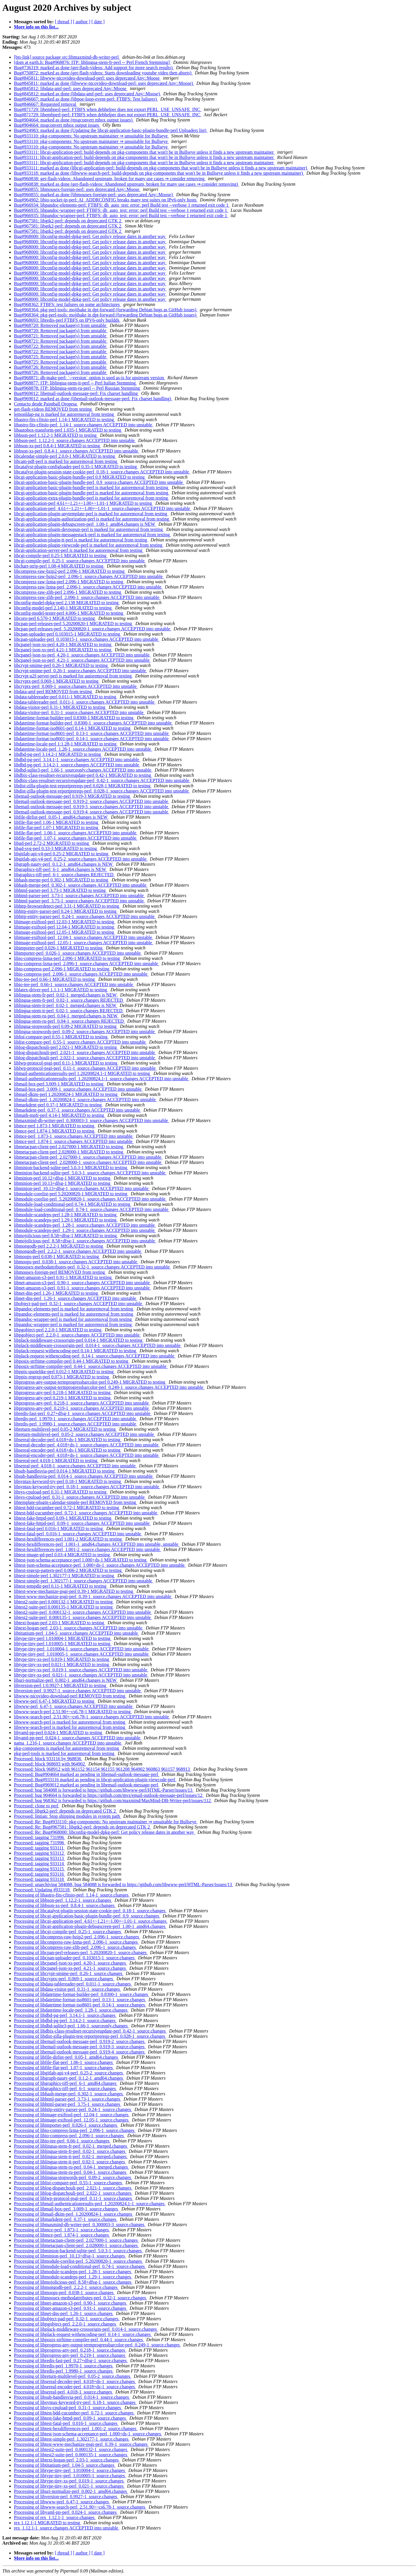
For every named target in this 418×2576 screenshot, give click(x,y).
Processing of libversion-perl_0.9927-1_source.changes (66, 2496)
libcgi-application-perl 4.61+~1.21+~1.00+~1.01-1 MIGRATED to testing (83, 503)
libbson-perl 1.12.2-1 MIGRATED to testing (56, 435)
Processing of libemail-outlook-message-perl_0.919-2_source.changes (80, 2041)
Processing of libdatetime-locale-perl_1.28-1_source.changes (71, 2010)
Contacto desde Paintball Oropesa (46, 403)
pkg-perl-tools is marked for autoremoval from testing (65, 1753)
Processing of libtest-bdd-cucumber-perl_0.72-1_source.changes (74, 2412)
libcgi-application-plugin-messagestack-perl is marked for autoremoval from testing (92, 534)
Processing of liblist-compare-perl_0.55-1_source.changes (68, 2182)
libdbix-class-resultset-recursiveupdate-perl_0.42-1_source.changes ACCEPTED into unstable (102, 780)
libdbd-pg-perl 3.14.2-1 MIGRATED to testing (58, 754)
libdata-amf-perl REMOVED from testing (53, 691)
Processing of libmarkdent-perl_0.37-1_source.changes (66, 2219)
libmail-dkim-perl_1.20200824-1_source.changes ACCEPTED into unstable (85, 1099)
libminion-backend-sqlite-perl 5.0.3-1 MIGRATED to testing (71, 1167)
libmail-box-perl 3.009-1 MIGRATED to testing (59, 1083)
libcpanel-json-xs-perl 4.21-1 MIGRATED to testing (63, 649)
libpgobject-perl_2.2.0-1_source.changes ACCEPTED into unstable (77, 1334)
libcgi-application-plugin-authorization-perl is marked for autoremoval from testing (92, 518)
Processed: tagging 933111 (39, 1847)
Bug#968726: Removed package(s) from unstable (60, 367)
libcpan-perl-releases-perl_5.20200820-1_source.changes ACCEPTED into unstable (92, 628)
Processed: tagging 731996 (39, 1837)
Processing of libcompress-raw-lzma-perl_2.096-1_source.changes (76, 1942)
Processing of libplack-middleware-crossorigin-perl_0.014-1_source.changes (86, 2329)
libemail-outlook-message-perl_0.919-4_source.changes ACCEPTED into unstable (91, 811)
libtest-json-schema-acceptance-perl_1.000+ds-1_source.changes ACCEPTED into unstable (100, 1565)
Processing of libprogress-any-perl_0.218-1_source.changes (70, 2350)
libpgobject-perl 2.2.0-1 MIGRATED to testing (58, 1329)
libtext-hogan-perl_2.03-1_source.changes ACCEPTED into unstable (78, 1627)
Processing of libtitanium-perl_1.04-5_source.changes (65, 2465)
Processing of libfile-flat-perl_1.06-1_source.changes (64, 2062)
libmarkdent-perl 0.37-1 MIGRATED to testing (58, 1104)
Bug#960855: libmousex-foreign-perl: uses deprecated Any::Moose (77, 189)
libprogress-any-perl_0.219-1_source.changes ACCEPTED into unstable (82, 1408)
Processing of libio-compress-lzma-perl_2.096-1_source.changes (75, 2130)
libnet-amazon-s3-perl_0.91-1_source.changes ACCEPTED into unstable (82, 1287)
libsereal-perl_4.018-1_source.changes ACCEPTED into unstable (75, 1465)
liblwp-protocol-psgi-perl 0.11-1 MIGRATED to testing (66, 1062)
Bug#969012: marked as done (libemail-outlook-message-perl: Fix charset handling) (93, 398)
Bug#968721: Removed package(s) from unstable (60, 335)
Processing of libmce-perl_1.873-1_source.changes (62, 2229)
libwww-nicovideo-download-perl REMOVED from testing (70, 1695)
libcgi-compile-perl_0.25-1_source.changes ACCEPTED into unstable (80, 560)
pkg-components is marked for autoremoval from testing (67, 1748)
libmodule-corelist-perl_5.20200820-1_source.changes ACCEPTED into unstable (90, 1198)
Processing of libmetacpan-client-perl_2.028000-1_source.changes (76, 2245)
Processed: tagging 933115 (39, 1868)
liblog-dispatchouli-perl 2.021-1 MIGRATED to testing (66, 1047)
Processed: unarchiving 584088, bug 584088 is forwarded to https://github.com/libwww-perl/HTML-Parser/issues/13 (123, 1884)
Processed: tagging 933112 (39, 1853)
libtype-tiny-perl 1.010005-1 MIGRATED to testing (62, 1643)
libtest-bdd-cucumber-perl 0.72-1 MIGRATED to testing (67, 1507)
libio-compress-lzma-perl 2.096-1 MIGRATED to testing (67, 958)
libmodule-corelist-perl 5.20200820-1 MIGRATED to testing (71, 1193)
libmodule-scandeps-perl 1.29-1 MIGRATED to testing (66, 1219)
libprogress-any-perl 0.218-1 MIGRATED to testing (63, 1392)
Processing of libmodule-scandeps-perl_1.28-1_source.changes (73, 2271)
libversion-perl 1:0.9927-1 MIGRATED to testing (60, 1685)
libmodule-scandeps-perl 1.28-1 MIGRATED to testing (66, 1214)
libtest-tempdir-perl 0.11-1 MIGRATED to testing (61, 1586)
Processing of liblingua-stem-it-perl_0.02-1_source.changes (70, 2161)
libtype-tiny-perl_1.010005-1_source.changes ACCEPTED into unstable (81, 1654)
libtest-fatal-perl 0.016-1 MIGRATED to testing (59, 1528)
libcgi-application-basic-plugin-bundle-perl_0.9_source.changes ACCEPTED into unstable (99, 482)
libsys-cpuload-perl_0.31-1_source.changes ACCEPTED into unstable (80, 1497)
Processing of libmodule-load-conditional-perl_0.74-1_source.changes (80, 2266)
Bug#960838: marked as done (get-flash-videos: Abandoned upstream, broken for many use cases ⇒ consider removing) (126, 184)
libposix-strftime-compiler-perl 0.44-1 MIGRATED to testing (71, 1361)
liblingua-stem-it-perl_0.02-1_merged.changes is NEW (65, 1005)
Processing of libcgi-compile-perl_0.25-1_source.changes (68, 1931)
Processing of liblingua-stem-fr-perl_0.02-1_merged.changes (71, 2146)
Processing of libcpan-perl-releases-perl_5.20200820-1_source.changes (81, 1952)
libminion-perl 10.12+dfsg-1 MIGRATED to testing (62, 1178)
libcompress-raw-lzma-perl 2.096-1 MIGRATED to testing (69, 581)
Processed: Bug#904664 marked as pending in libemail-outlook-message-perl (86, 1774)
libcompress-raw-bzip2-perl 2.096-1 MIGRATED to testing (70, 571)
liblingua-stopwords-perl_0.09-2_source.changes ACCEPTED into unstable (85, 1031)
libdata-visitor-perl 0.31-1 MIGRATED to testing (60, 707)
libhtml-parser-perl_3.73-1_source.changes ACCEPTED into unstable (79, 895)
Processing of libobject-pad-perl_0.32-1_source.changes (67, 2318)
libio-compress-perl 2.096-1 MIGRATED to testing (62, 968)
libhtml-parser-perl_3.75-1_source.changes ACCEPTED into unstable (79, 900)
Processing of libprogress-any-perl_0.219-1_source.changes (70, 2355)
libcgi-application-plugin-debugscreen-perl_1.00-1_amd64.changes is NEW (85, 524)
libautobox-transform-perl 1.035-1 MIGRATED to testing (68, 429)
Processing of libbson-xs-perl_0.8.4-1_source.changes (65, 1905)
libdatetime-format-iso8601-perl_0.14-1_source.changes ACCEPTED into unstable (92, 738)
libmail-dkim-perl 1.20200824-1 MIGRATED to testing (66, 1094)
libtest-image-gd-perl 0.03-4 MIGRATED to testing (62, 1554)
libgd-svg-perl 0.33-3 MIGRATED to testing (56, 848)
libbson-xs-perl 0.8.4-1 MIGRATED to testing (57, 445)
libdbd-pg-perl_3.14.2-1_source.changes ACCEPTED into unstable (77, 764)
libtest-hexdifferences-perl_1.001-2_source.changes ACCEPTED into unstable (87, 1549)
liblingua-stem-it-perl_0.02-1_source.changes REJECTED (69, 1010)
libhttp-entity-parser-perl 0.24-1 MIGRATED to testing (66, 911)
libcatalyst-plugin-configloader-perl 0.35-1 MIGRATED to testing (76, 466)
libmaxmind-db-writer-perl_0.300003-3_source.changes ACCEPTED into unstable (91, 1120)
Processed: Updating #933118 (42, 1889)
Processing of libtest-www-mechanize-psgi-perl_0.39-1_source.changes (81, 2444)
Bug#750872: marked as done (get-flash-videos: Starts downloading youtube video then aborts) (103, 72)
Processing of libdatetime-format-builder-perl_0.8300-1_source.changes (81, 1994)
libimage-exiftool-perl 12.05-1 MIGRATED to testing (64, 932)
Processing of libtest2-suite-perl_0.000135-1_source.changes (71, 2454)
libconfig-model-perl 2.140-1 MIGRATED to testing (63, 607)
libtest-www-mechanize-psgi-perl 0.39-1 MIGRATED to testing (74, 1591)
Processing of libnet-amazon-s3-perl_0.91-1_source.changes (70, 2308)
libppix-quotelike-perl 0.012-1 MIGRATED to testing (64, 1371)
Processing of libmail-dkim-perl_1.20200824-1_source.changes (73, 2214)
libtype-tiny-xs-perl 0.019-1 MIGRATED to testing (62, 1659)
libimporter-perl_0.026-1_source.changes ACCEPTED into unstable (78, 953)
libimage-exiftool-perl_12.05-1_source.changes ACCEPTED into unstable (83, 942)
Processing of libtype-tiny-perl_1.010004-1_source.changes (70, 2470)
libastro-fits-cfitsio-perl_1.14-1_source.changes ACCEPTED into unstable (83, 424)
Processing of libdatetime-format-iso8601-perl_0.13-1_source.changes (80, 1999)
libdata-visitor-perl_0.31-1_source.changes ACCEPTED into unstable (79, 712)
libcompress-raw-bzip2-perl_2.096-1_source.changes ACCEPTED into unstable (89, 576)
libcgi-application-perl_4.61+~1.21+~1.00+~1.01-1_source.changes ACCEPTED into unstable (102, 508)
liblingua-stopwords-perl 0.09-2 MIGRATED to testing (66, 1026)
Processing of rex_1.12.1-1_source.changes (55, 2517)
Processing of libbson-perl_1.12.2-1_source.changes (63, 1900)
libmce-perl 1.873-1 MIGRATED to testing (55, 1125)
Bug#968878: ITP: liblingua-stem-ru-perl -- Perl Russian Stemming (77, 388)
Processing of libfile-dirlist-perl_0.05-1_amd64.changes (66, 2057)
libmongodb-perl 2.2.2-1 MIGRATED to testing (59, 1246)
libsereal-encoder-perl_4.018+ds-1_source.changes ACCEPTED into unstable (87, 1455)
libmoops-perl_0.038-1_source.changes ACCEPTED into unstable (76, 1261)
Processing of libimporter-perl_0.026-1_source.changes (66, 2125)
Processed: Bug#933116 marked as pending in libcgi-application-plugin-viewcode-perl (95, 1779)
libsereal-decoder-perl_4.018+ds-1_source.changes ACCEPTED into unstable (87, 1444)
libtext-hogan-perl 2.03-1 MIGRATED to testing (59, 1622)
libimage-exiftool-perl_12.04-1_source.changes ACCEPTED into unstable (83, 937)
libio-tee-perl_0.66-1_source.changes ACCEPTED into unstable (74, 984)
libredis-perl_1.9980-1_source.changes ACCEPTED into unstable (75, 1423)
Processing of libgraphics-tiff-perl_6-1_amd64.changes (66, 2083)
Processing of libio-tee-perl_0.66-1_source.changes (62, 2140)
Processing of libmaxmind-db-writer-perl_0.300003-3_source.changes (79, 2224)
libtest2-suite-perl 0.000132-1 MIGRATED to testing (64, 1601)
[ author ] (82, 21)
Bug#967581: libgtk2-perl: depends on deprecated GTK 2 (68, 220)
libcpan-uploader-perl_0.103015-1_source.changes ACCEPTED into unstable (86, 639)
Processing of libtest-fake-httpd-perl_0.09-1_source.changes (70, 2418)
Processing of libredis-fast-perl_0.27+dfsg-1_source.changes (71, 2360)
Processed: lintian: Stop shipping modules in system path (67, 1816)
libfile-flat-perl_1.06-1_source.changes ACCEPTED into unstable (76, 832)
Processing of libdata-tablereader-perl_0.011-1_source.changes (73, 1983)
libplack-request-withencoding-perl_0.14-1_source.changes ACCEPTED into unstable (94, 1355)
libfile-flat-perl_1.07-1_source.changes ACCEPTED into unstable (76, 838)
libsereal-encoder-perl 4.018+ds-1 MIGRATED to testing (67, 1450)
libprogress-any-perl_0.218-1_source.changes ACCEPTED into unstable (82, 1402)
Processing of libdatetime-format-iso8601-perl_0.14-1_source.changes (80, 2004)
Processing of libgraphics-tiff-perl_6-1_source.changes (65, 2088)
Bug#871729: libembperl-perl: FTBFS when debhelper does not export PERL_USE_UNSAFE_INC (107, 109)
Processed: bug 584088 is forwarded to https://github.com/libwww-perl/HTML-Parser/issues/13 (104, 1790)
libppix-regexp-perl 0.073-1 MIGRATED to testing (62, 1376)
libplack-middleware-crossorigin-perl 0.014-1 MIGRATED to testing (78, 1340)
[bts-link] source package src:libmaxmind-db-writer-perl (67, 57)
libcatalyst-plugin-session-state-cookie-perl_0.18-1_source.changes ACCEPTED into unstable (102, 471)
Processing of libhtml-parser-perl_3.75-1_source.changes (67, 2104)
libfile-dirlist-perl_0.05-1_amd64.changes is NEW (61, 817)
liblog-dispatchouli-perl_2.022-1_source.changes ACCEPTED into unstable (85, 1057)
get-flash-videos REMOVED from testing (53, 409)
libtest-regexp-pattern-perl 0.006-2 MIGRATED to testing (68, 1570)
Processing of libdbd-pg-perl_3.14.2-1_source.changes (65, 2020)
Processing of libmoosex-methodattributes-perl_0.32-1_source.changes (80, 2297)
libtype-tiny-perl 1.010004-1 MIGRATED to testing (62, 1638)
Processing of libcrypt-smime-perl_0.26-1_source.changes (68, 1973)
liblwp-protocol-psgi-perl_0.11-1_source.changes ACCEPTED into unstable (85, 1068)
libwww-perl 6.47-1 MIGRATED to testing (55, 1701)
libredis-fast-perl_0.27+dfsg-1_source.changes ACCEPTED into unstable (83, 1413)
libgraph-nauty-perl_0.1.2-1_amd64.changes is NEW (64, 864)
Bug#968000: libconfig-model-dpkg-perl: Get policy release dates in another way (90, 236)
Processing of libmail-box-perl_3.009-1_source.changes (66, 2208)
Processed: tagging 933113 (39, 1858)
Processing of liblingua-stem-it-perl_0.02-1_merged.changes (71, 2156)
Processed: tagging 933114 (39, 1863)
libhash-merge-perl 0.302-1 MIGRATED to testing (61, 879)
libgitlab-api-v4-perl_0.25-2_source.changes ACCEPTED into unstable (80, 858)
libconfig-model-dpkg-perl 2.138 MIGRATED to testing (67, 602)
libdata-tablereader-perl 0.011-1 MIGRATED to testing (65, 696)
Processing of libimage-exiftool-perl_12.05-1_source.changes (72, 2119)
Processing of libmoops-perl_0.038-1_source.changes (64, 2292)
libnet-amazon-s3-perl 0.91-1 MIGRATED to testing (63, 1277)
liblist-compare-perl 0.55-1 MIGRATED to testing (61, 1036)
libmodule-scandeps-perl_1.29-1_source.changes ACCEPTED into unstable (85, 1230)
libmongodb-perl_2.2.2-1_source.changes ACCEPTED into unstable (78, 1251)
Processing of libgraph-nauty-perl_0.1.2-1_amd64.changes (69, 2078)
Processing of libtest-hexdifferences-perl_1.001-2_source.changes (76, 2428)
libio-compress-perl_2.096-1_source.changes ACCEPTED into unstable (81, 974)
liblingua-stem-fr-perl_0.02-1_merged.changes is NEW (66, 994)
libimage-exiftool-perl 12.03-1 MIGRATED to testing (64, 921)
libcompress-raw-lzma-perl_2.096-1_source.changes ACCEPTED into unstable (88, 586)
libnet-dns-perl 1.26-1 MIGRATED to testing (56, 1293)
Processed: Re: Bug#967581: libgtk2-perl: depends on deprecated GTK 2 (82, 1826)
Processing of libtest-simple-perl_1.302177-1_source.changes (72, 2439)
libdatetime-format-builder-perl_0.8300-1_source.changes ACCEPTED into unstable (93, 722)
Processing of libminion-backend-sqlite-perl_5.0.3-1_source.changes (78, 2250)
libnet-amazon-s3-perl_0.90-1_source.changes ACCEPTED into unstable (82, 1282)
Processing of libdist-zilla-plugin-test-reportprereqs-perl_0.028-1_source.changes (90, 2036)
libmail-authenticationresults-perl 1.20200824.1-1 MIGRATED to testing (82, 1073)
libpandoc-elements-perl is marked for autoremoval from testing (74, 1308)
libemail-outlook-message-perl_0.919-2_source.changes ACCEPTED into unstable (91, 801)
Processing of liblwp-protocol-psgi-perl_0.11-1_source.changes (73, 2198)
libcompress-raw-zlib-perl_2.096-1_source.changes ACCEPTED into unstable (87, 597)
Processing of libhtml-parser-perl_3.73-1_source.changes (67, 2098)
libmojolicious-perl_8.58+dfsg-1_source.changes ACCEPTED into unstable (85, 1240)
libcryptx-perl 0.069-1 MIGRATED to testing (57, 681)
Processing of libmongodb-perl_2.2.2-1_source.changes (66, 2287)
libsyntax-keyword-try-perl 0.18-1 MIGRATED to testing (68, 1481)
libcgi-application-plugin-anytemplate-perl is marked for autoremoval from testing (91, 513)
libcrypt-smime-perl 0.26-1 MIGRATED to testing (61, 665)
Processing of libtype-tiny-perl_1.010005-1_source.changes (70, 2475)
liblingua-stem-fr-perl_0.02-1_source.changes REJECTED (69, 1000)
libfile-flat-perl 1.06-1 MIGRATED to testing (56, 822)
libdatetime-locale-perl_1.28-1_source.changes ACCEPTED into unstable (83, 749)
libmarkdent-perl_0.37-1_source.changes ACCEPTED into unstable (77, 1110)
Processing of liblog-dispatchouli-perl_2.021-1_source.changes (73, 2187)
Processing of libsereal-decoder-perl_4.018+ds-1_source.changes (75, 2381)
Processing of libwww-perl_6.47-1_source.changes (62, 2501)
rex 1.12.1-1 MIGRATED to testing (47, 2522)
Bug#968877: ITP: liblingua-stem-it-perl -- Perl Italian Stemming (75, 382)
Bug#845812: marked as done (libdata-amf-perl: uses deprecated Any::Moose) (87, 93)
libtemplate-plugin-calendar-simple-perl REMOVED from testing (75, 1502)
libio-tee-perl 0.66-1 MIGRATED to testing (55, 979)
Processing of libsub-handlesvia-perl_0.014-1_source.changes (72, 2397)
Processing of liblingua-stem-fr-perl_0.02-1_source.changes (70, 2151)
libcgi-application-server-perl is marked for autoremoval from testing (78, 550)
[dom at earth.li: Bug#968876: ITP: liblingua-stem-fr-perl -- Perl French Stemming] (92, 62)
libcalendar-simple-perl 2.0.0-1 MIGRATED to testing (65, 456)
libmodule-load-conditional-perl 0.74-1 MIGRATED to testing (72, 1204)
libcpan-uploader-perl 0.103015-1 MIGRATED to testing (67, 634)
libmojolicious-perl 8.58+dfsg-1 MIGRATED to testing (66, 1235)
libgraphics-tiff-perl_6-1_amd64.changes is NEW (60, 869)
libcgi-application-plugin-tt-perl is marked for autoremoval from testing (81, 539)
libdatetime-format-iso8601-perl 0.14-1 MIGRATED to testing (72, 728)
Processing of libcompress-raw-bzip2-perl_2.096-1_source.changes (77, 1936)
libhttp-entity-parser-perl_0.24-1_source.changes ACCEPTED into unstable (85, 916)
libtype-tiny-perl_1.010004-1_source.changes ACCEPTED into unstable (81, 1648)
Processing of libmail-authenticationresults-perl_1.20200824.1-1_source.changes (90, 2203)
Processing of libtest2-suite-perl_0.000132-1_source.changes (71, 2449)
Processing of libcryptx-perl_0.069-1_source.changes (64, 1978)
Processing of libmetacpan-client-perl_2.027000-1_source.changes (76, 2240)
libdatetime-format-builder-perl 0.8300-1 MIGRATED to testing (74, 717)
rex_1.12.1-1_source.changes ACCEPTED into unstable (66, 2527)
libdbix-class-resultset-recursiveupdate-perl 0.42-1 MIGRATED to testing (83, 775)
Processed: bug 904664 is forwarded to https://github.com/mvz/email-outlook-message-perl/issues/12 (108, 1795)
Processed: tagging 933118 (39, 1879)
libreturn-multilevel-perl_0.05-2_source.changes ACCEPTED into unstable (84, 1434)
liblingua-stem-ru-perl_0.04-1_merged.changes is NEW (66, 1015)
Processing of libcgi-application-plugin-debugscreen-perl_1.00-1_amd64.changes (90, 1926)
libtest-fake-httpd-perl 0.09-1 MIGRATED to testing (63, 1518)
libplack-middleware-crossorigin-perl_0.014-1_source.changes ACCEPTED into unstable (98, 1345)
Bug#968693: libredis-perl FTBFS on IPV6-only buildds (67, 320)
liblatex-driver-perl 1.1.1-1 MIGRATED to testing (61, 989)
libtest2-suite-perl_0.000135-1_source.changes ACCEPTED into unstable (83, 1617)
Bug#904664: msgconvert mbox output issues (57, 125)
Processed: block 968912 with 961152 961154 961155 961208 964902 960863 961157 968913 (102, 1769)
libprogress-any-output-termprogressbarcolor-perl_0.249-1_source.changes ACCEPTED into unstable (109, 1387)
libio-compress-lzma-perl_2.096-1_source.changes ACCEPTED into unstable (86, 963)
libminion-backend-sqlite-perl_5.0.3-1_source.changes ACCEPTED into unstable (90, 1172)
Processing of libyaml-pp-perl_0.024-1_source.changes (66, 2512)
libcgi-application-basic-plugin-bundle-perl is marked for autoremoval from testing (91, 487)
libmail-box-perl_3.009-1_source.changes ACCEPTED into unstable (78, 1089)
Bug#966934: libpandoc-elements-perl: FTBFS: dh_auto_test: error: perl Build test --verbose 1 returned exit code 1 (122, 205)
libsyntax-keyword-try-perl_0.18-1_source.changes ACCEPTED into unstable (87, 1486)
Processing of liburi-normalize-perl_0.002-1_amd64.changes (71, 2491)
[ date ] (98, 21)
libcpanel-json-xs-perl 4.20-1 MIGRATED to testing (63, 644)
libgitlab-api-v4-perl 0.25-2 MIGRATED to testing (61, 853)
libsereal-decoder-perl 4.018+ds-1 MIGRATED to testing (67, 1439)
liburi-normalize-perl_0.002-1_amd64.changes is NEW (66, 1680)
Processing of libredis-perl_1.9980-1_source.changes (63, 2371)
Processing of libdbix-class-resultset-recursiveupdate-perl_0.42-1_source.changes (90, 2030)
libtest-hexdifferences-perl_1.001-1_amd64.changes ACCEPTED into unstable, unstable (96, 1544)
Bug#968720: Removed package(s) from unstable (60, 325)
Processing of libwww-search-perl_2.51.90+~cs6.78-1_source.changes (80, 2507)
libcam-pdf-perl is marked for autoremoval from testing (66, 461)
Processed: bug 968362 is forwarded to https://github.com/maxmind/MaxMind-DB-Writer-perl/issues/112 (113, 1800)
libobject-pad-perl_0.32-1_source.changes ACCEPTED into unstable (78, 1303)
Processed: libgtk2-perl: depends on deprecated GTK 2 (65, 1810)
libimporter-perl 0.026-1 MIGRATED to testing (59, 947)
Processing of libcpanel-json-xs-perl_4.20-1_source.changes (70, 1962)
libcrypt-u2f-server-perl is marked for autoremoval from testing (73, 675)
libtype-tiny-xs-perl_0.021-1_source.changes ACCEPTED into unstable (81, 1674)
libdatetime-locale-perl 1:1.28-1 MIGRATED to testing (66, 743)
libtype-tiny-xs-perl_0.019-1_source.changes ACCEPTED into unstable (81, 1669)
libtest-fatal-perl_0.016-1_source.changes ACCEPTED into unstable (78, 1533)
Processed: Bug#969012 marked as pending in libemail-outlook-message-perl (86, 1784)
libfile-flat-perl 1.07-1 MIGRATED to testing (56, 827)
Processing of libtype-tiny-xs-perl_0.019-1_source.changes (69, 2480)
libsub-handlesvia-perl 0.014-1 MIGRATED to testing (65, 1470)
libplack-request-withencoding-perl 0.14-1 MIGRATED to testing (75, 1350)
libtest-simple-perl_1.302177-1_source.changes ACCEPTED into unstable (83, 1580)
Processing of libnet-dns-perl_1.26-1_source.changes (63, 2313)
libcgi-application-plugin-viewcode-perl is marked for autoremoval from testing (88, 545)
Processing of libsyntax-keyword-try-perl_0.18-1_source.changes (75, 2402)
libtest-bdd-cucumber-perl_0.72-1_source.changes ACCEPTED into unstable (86, 1512)
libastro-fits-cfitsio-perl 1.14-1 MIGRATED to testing (64, 419)
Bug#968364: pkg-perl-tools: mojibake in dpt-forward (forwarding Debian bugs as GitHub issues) (105, 309)
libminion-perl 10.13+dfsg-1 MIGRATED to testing (62, 1183)
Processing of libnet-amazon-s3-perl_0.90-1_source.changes (70, 2302)
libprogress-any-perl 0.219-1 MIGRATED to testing (63, 1397)
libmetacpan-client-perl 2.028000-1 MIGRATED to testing (69, 1151)
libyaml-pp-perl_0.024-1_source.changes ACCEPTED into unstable (77, 1737)
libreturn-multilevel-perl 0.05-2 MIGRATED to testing (65, 1429)
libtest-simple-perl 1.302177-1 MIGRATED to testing (64, 1575)
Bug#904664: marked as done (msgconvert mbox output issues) (74, 119)
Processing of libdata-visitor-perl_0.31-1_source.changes (67, 1989)
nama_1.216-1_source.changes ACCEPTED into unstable (68, 1742)
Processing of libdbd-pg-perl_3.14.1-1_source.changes (65, 2015)
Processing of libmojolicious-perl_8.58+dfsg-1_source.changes (73, 2282)
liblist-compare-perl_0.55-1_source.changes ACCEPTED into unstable (80, 1042)
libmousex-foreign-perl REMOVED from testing (60, 1272)
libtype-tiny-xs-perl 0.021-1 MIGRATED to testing (62, 1664)
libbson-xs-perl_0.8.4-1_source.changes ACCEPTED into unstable (76, 450)
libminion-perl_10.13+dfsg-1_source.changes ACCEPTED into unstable (82, 1188)
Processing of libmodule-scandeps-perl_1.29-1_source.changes (73, 2276)
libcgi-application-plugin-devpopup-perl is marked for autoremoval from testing (89, 529)
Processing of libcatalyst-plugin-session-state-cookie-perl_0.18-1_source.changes (90, 1910)
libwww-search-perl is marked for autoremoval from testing (70, 1722)
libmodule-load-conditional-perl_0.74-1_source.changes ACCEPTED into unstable (92, 1209)
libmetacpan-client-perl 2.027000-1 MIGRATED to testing (69, 1146)
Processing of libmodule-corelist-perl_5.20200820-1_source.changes (78, 2261)
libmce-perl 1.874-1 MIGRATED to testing (55, 1130)
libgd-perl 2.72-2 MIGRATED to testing (52, 843)
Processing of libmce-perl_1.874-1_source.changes (62, 2234)
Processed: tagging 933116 (39, 1874)
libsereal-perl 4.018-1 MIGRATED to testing (56, 1460)
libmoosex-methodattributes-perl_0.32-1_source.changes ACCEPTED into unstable (92, 1266)
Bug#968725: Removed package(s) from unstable (60, 356)
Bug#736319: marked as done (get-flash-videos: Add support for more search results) (94, 67)
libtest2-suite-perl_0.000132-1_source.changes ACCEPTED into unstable (83, 1612)
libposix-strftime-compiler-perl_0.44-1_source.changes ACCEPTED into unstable (90, 1366)
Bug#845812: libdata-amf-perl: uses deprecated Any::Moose (70, 88)
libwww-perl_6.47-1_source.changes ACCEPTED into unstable (74, 1706)
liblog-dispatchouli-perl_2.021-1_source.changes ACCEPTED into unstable (85, 1052)
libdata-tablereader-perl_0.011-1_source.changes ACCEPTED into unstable (85, 702)
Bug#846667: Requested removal (45, 104)
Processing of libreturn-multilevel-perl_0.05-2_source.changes (72, 2376)
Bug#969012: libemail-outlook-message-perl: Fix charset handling (76, 393)
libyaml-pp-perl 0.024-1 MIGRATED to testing (58, 1732)
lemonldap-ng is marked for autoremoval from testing (64, 414)
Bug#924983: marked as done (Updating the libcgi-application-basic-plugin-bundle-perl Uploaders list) (111, 130)
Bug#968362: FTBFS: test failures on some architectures (67, 304)
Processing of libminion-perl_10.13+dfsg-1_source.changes (70, 2255)
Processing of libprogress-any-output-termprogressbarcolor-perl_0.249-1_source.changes (97, 2344)
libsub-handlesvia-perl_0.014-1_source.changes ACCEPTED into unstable (84, 1476)
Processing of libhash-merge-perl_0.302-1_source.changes (69, 2093)
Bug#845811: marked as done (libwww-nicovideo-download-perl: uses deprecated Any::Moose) (104, 83)
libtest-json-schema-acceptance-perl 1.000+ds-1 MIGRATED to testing (80, 1559)
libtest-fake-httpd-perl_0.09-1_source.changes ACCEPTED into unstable (82, 1523)
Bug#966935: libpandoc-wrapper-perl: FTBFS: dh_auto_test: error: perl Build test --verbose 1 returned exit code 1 (121, 210)
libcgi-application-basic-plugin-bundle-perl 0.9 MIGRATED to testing (80, 477)
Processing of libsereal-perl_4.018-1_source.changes (63, 2391)
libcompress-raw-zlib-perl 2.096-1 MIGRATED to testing (68, 592)
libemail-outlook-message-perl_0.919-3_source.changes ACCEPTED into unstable (91, 806)
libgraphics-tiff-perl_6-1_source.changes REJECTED (64, 874)
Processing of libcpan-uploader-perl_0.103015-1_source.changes (75, 1957)
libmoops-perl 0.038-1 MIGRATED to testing (57, 1256)
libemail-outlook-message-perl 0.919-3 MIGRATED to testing (72, 796)
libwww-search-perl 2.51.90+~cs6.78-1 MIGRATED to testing (73, 1711)
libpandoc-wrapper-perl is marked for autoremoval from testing (73, 1319)
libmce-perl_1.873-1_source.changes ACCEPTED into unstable (74, 1136)
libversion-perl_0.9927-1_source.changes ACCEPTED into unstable (78, 1690)
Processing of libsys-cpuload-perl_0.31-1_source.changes (68, 2407)
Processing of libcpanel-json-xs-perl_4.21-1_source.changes (70, 1968)
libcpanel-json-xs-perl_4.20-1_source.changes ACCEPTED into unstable (82, 654)
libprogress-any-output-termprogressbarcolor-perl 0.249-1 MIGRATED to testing (90, 1382)
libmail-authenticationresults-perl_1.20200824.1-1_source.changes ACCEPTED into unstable (101, 1078)
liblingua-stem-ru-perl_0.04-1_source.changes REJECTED (69, 1021)
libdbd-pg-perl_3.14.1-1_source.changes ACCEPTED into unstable (77, 759)
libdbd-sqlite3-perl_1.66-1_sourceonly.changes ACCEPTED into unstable (83, 770)
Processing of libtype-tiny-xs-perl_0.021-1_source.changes (69, 2486)
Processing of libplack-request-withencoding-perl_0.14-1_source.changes (83, 2334)
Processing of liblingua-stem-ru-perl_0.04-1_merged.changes (71, 2166)
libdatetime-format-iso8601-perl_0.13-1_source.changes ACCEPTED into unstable (92, 733)
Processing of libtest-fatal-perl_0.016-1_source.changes (66, 2423)
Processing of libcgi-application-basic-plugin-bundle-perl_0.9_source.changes (87, 1915)
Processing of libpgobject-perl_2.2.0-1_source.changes (65, 2323)
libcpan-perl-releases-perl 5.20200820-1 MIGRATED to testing (73, 623)
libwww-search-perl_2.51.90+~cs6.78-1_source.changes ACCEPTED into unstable (92, 1716)
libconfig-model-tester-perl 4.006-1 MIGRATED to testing (69, 613)
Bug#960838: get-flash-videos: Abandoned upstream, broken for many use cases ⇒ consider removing (110, 178)
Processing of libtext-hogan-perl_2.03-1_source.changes (67, 2459)
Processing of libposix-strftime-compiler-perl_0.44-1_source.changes (79, 2339)
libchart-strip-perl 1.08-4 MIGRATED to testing (59, 566)
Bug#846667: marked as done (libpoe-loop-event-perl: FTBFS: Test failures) (86, 98)
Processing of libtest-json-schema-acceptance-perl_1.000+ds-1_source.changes (88, 2433)
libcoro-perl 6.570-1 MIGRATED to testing (55, 618)
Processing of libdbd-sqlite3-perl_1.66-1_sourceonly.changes (71, 2025)
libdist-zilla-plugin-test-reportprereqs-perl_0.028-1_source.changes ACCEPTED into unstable (102, 790)
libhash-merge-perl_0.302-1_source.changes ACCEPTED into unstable (80, 885)
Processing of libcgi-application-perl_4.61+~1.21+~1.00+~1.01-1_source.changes (90, 1921)
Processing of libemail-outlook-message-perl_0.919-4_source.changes (80, 2051)
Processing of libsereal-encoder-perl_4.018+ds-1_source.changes (75, 2386)
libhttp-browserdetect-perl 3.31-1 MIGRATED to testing (67, 906)
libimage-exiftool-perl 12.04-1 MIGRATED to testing (64, 926)
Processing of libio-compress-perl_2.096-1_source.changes (69, 2135)
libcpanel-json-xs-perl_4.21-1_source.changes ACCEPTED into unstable (82, 660)
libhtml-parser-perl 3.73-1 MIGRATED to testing (60, 890)
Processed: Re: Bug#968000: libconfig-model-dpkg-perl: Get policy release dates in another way (104, 1832)
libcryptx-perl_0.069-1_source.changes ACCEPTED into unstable (76, 686)
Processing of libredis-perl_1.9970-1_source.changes (63, 2365)
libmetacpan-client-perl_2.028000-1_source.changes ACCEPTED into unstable (88, 1162)
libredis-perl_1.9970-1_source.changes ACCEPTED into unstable (75, 1418)
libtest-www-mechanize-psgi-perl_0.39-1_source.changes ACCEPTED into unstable (93, 1596)
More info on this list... (36, 26)
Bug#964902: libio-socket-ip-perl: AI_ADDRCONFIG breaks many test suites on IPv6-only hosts (106, 199)
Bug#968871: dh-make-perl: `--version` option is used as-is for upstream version (89, 377)
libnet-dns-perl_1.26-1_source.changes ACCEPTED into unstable (75, 1298)
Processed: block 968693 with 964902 (50, 1763)
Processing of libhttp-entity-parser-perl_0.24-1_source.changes (73, 2109)
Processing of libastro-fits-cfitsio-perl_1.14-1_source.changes (72, 1894)
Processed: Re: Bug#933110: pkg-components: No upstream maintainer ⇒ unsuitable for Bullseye (105, 1821)
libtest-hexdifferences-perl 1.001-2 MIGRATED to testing (68, 1538)
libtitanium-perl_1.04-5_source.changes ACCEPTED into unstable (76, 1633)
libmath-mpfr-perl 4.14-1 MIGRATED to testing (59, 1115)
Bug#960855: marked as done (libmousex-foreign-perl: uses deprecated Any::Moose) (94, 194)
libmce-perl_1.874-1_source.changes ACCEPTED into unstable (74, 1141)
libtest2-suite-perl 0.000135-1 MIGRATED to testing (64, 1606)
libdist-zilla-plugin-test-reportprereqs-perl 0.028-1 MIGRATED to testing (83, 785)
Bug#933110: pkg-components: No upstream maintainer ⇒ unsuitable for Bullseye (91, 135)
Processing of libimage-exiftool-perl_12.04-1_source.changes (72, 2114)
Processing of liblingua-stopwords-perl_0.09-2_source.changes (73, 2177)
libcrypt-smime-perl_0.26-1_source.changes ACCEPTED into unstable (80, 670)
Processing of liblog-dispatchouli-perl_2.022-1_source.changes (73, 2193)
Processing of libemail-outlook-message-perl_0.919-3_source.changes (80, 2046)
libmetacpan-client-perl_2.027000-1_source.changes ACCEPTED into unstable (88, 1157)
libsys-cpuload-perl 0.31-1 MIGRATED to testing (61, 1491)
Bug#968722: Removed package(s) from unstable (60, 346)
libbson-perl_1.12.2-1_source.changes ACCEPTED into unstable (75, 440)
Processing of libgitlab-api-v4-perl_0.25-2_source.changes (69, 2072)
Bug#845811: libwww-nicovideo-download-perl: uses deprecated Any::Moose (87, 78)
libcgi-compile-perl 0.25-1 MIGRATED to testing (61, 555)
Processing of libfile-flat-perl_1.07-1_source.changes (64, 2067)
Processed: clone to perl (36, 1805)
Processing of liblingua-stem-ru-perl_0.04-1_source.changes (70, 2172)
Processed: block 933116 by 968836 (48, 1758)
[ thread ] (63, 21)
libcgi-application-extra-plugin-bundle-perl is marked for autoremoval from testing (91, 497)
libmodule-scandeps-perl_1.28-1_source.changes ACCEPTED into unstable (85, 1225)
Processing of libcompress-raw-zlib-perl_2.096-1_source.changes (75, 1947)
